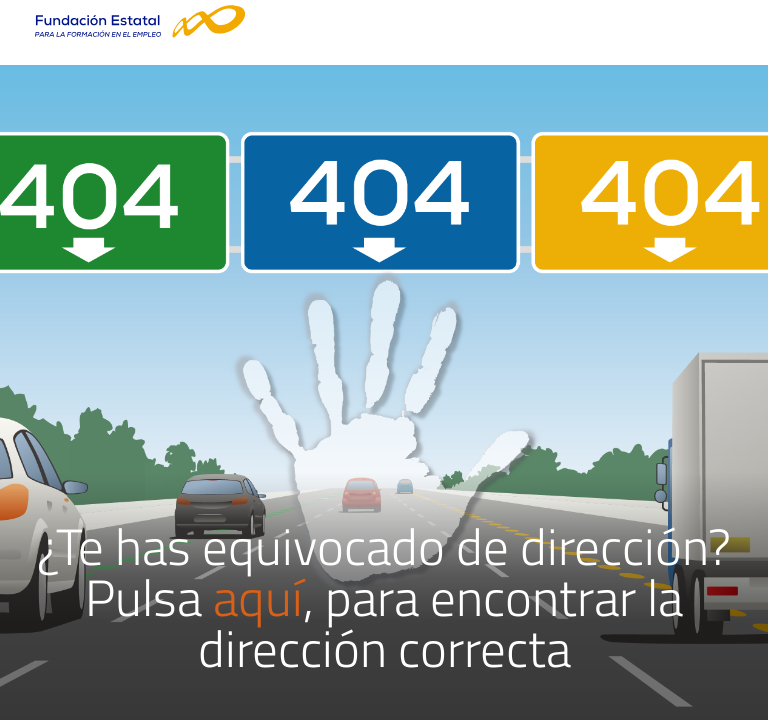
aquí (258, 597)
